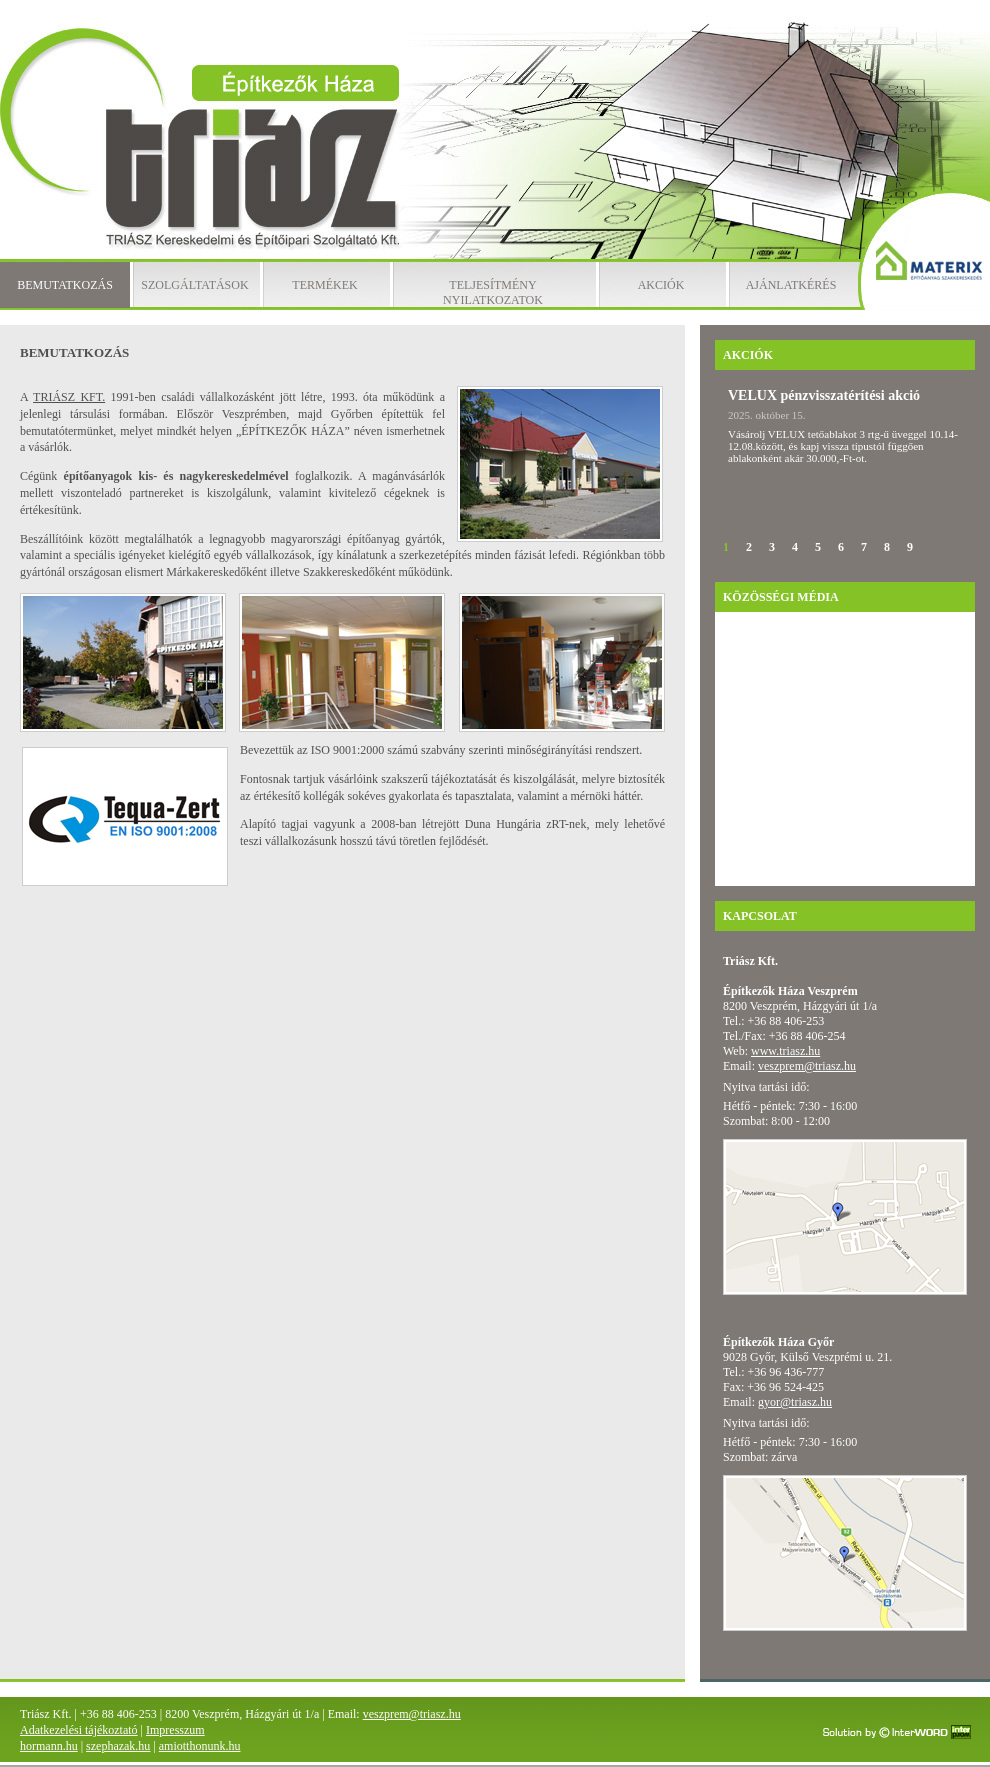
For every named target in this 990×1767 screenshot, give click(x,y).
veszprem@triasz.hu (807, 1066)
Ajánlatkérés (791, 285)
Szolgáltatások (194, 285)
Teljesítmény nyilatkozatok (493, 292)
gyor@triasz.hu (795, 1402)
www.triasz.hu (785, 1051)
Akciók (661, 285)
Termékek (324, 285)
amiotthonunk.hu (200, 1746)
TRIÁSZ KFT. (69, 397)
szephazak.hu (118, 1746)
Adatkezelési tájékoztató (79, 1730)
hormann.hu (49, 1746)
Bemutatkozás (65, 285)
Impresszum (175, 1730)
